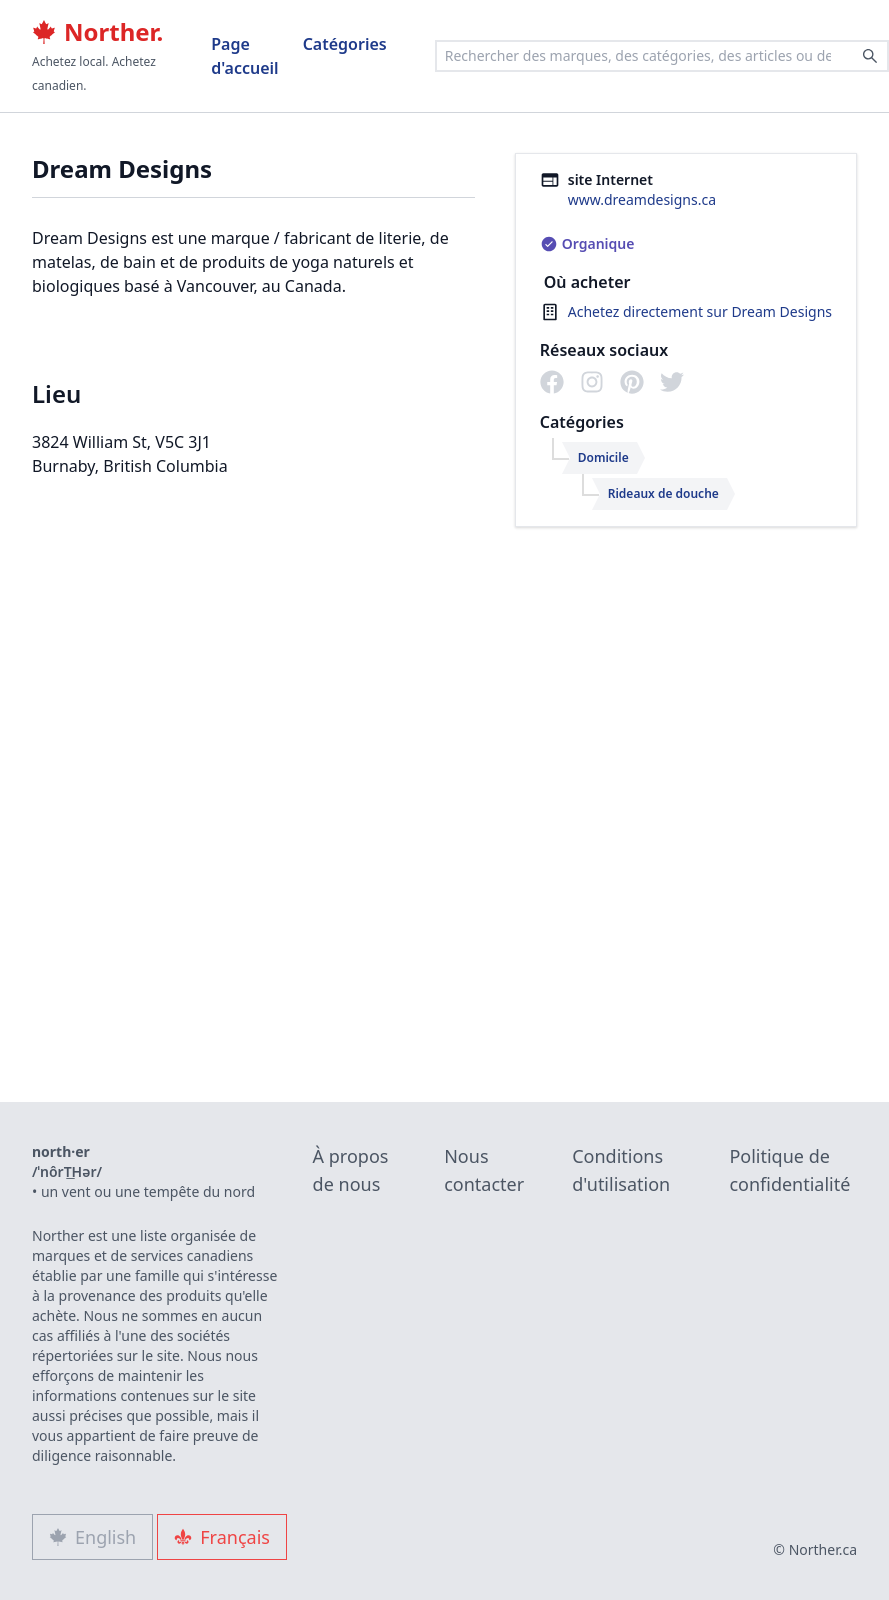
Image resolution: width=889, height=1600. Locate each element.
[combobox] (662, 56)
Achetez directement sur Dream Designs (700, 311)
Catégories (345, 44)
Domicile (603, 457)
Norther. (97, 32)
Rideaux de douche (663, 493)
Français (222, 1537)
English (92, 1537)
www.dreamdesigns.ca (642, 199)
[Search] (870, 56)
